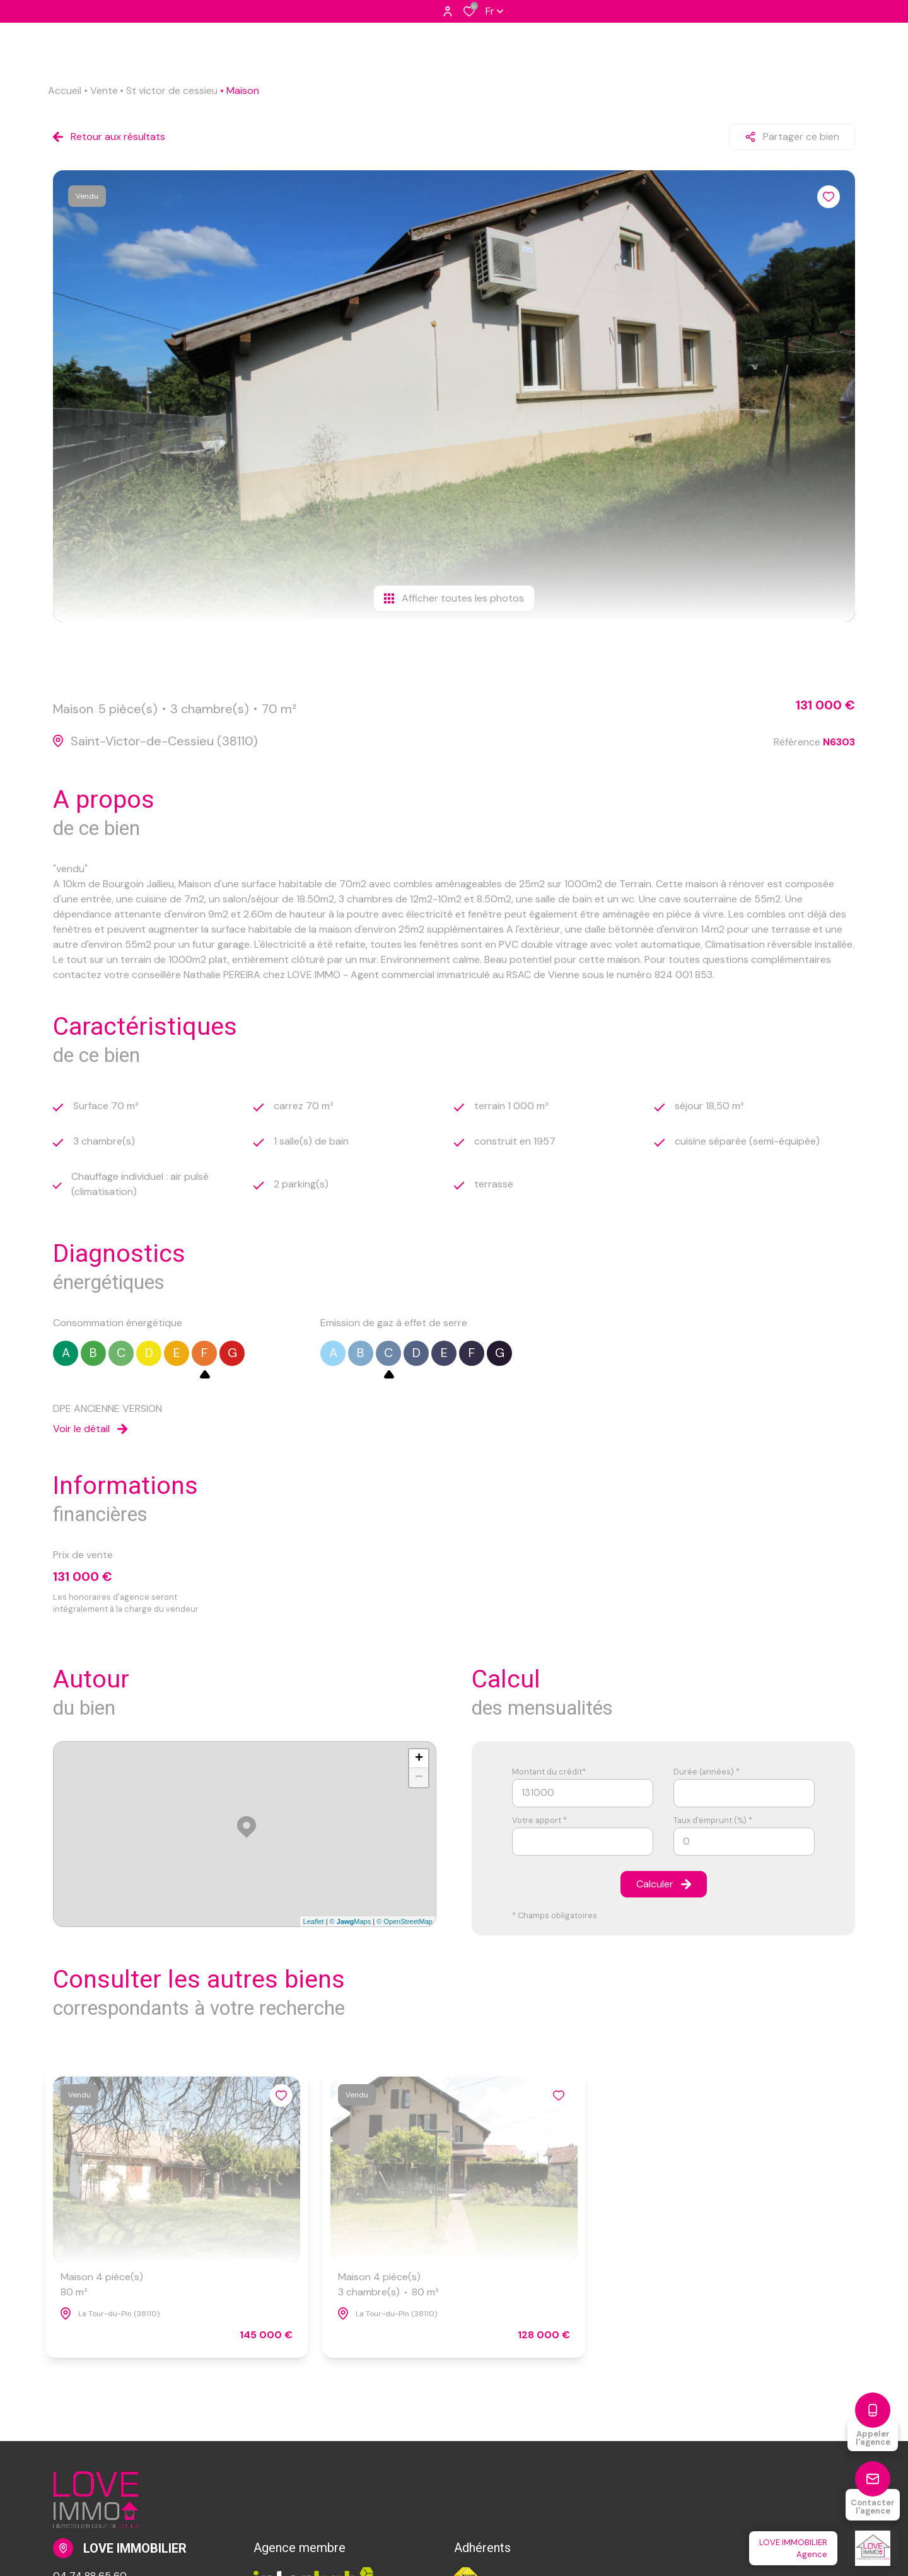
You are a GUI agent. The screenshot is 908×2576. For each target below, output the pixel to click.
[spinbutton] (744, 1841)
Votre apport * (539, 1820)
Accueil (64, 90)
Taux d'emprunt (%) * (712, 1820)
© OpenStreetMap (404, 1921)
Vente (104, 90)
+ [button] (419, 1758)
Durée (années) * (706, 1771)
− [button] (419, 1777)
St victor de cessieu (172, 90)
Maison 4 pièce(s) (102, 2285)
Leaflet (313, 1921)
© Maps (350, 1921)
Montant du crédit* (549, 1771)
